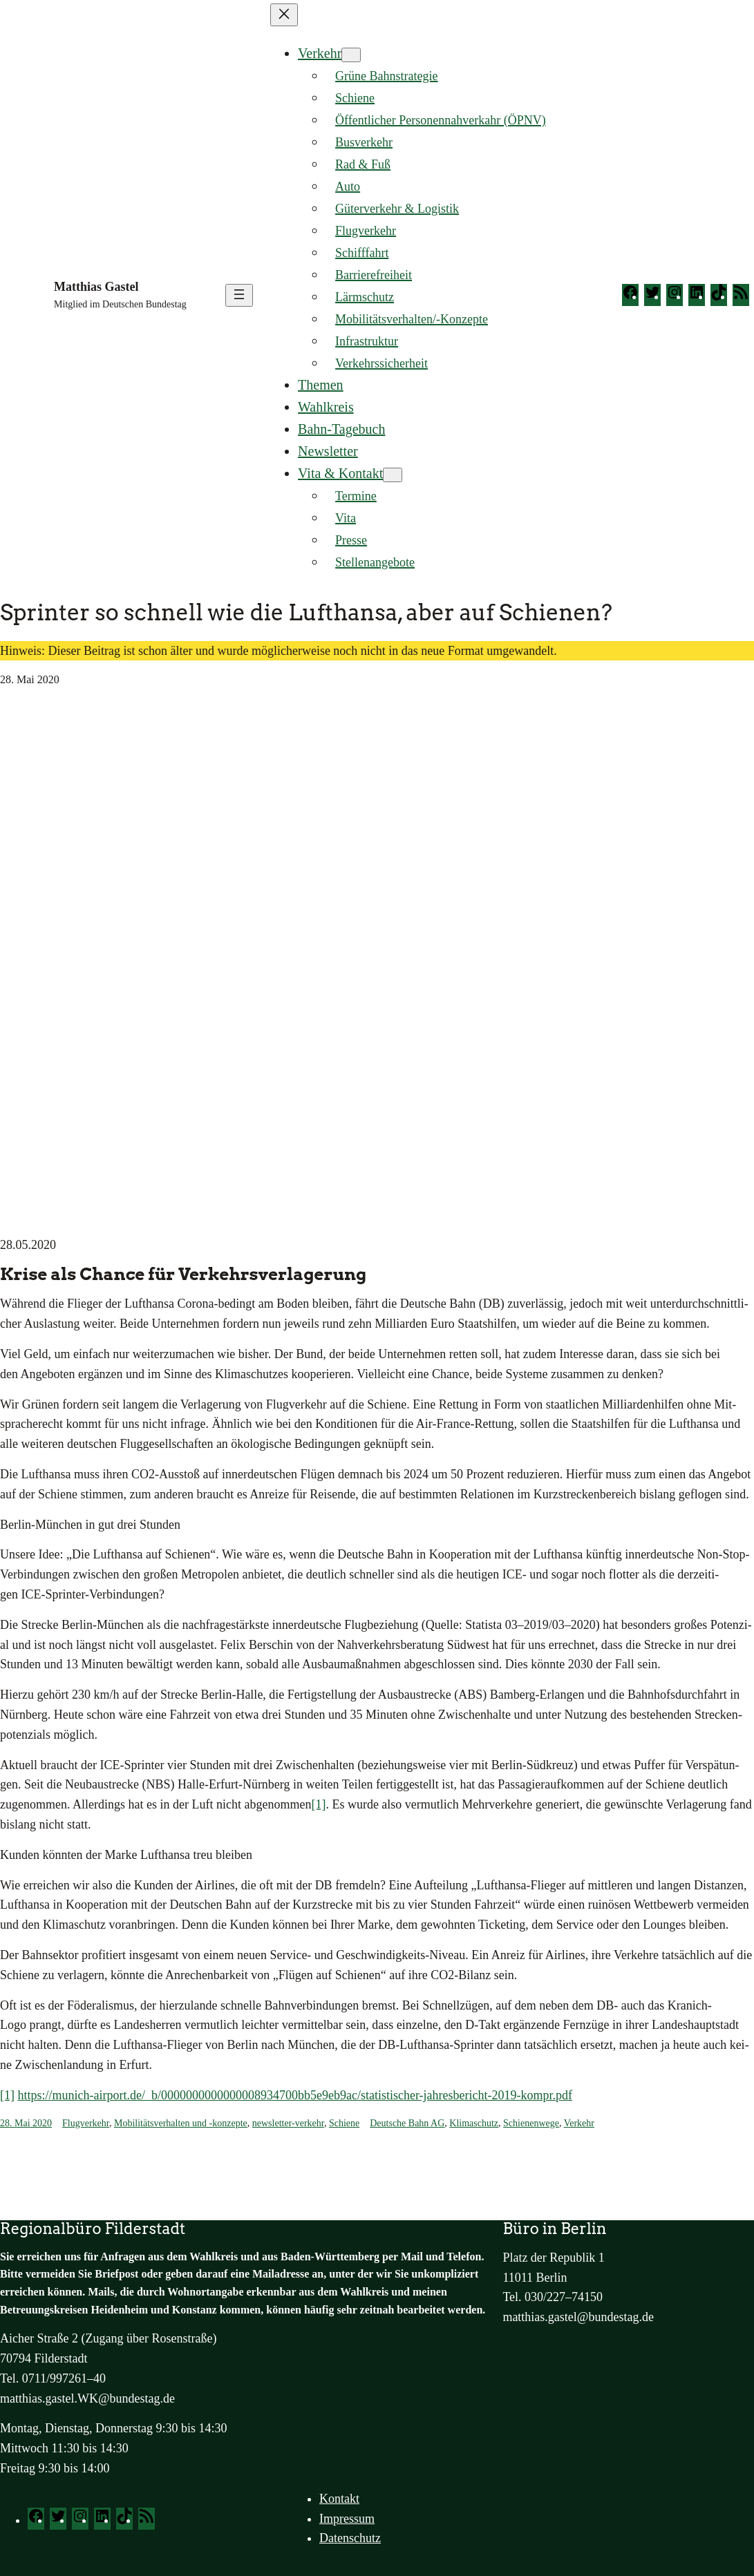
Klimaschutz (473, 2123)
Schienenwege (531, 2123)
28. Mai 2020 (26, 2123)
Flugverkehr (85, 2123)
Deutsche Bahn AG (407, 2123)
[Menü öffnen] (239, 295)
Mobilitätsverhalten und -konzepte (180, 2123)
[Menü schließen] (284, 14)
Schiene (344, 2123)
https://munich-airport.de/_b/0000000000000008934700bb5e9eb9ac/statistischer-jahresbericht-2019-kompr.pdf (295, 2095)
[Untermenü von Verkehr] (351, 55)
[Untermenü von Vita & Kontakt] (392, 475)
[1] (318, 1804)
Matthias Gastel (96, 287)
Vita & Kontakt (340, 473)
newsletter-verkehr (288, 2123)
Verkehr (319, 53)
